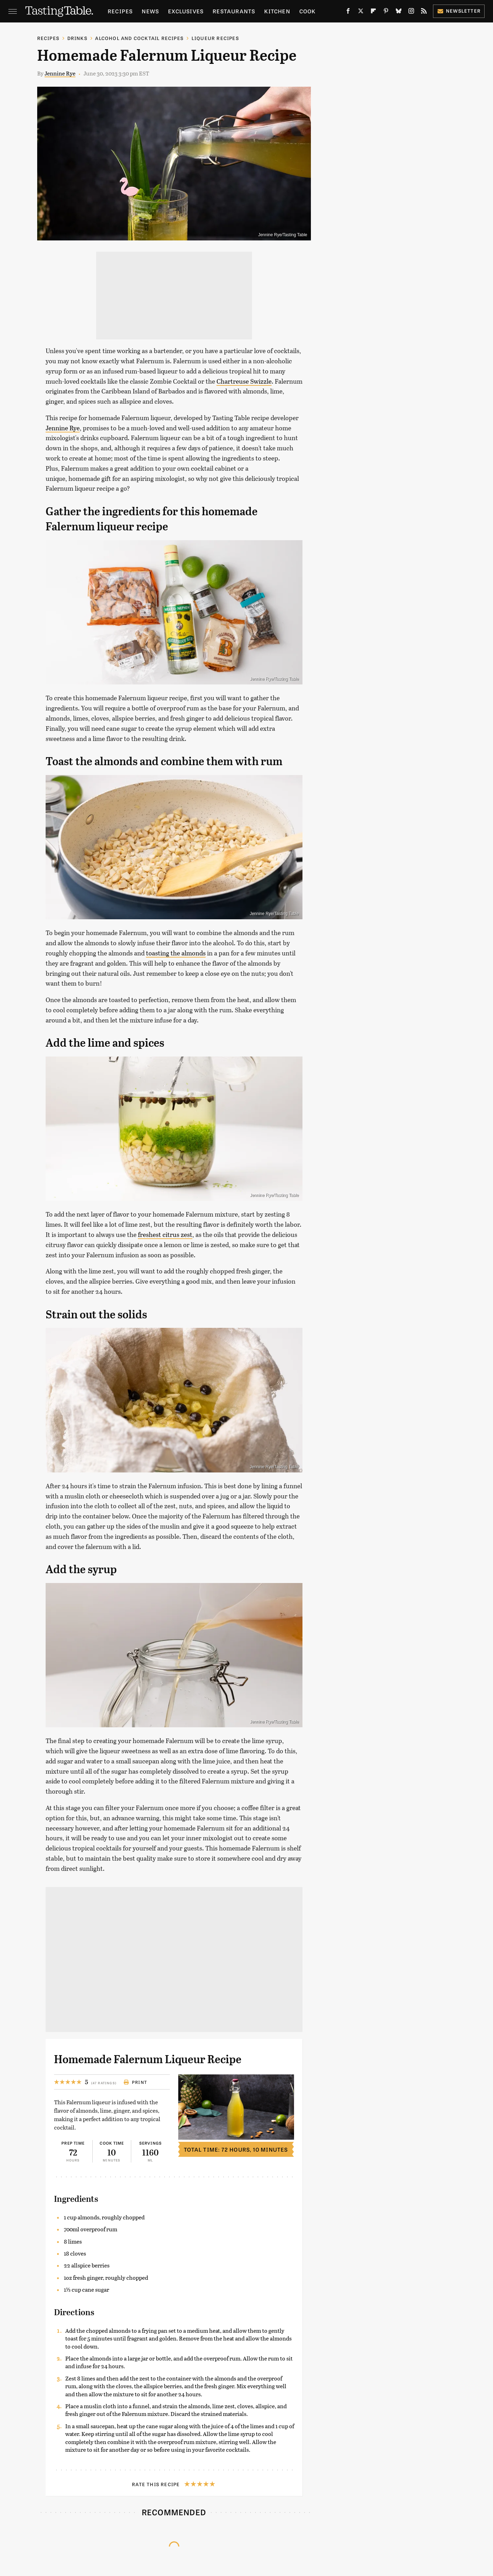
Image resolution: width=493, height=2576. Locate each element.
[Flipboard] (373, 12)
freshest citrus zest (165, 1234)
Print (135, 2082)
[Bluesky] (398, 12)
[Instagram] (411, 12)
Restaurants (234, 11)
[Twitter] (360, 12)
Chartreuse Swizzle (244, 381)
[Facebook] (348, 12)
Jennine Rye (60, 73)
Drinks (77, 38)
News (150, 11)
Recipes (120, 11)
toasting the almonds (176, 953)
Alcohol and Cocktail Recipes (139, 38)
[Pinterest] (385, 12)
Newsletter (459, 10)
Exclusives (186, 11)
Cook (307, 11)
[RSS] (423, 12)
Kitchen (277, 11)
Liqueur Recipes (215, 38)
